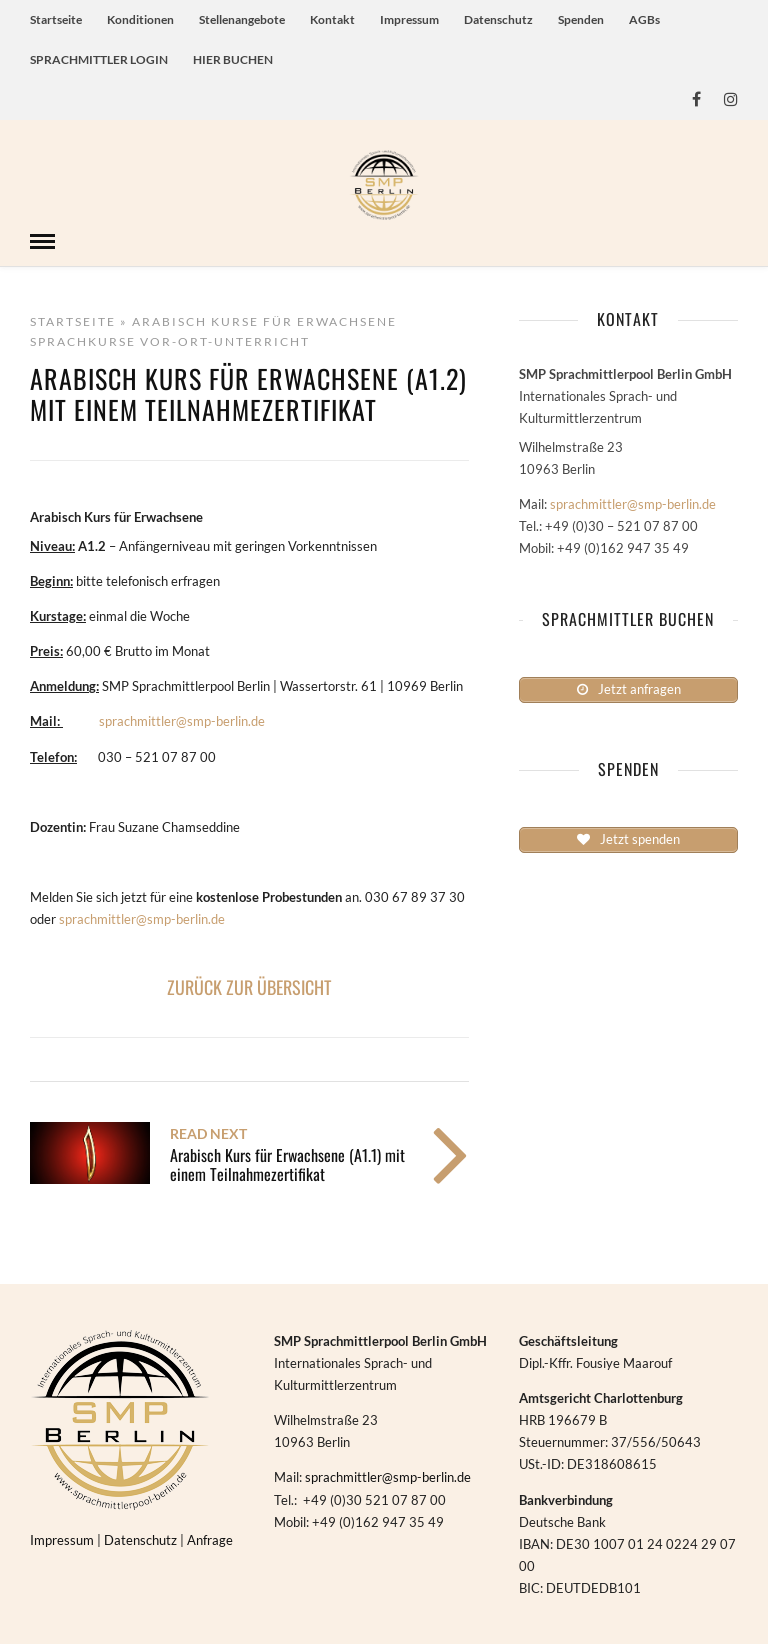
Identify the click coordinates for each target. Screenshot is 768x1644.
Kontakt (332, 19)
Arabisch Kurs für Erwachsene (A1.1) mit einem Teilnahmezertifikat (287, 1162)
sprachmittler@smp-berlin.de (182, 719)
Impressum (409, 19)
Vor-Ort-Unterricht (225, 339)
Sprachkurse (83, 339)
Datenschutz (498, 19)
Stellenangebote (242, 19)
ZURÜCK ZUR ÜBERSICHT (249, 985)
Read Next (208, 1131)
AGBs (644, 19)
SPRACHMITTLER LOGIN (99, 59)
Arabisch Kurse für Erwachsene (264, 319)
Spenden (581, 19)
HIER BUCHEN (233, 59)
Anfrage (210, 1538)
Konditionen (140, 19)
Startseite (56, 19)
